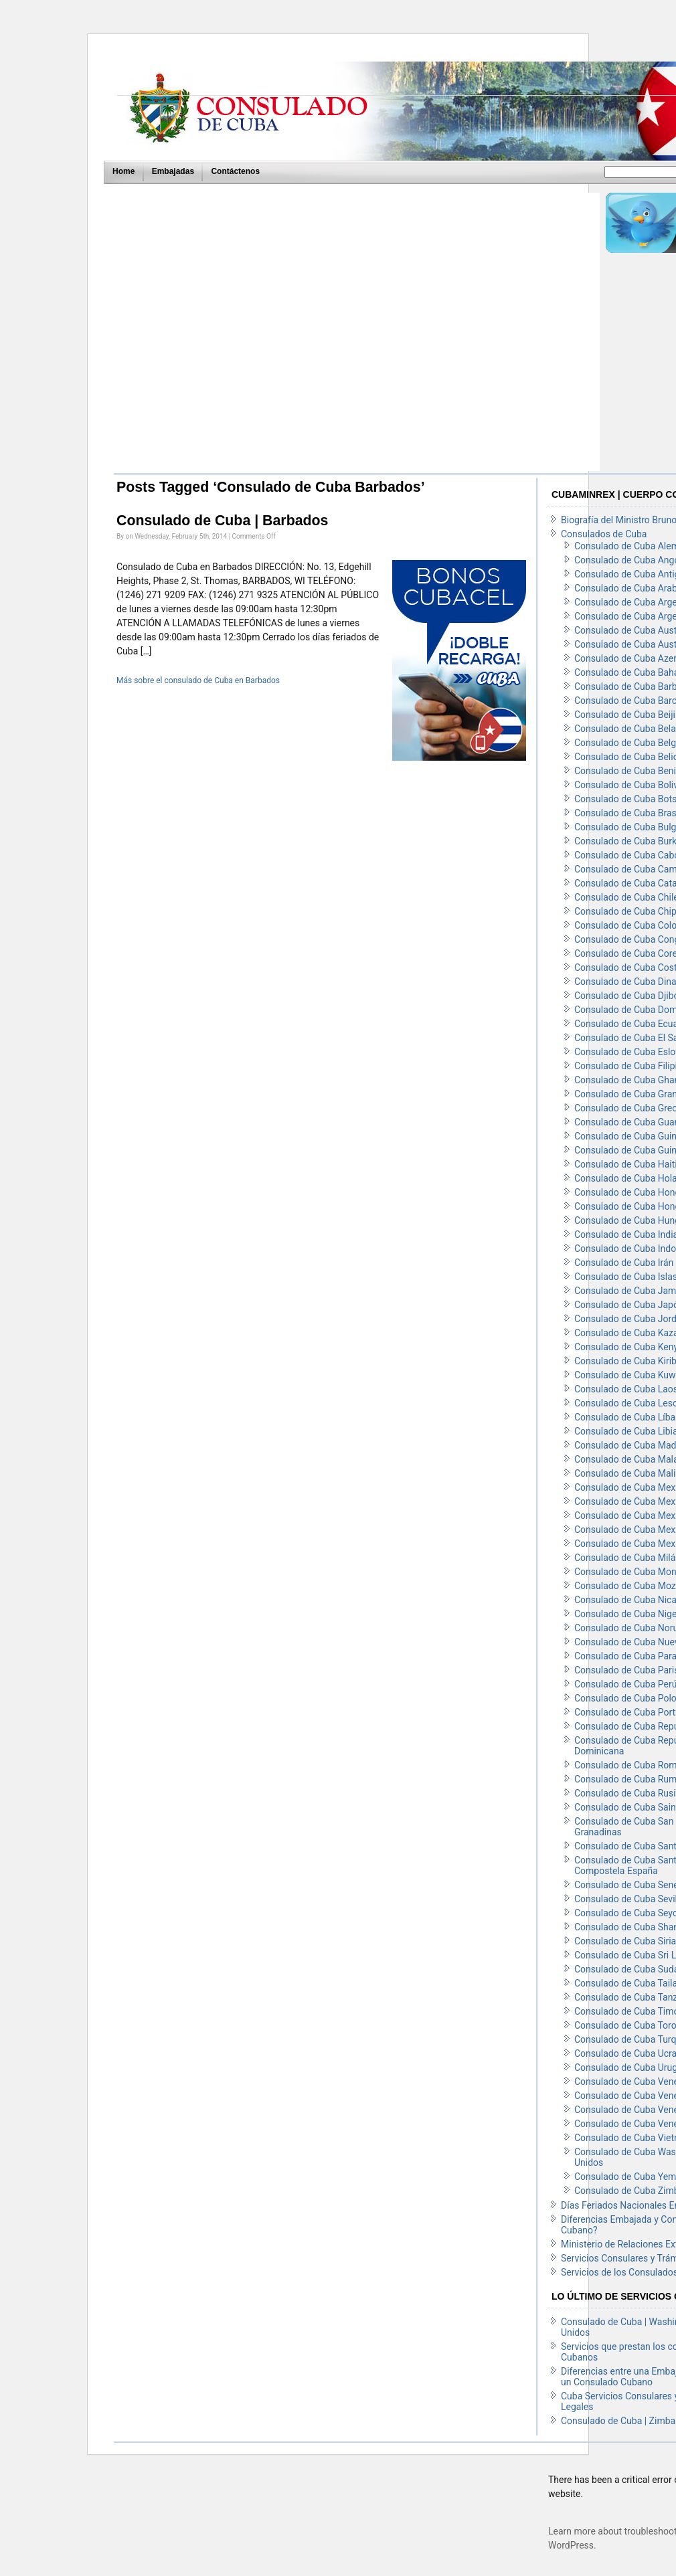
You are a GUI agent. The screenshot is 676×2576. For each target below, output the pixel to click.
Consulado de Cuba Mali (624, 1473)
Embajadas (173, 171)
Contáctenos (235, 171)
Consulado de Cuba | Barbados (222, 521)
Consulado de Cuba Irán (623, 1262)
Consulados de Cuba (604, 534)
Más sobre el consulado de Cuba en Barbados (198, 680)
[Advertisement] (226, 332)
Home (123, 171)
